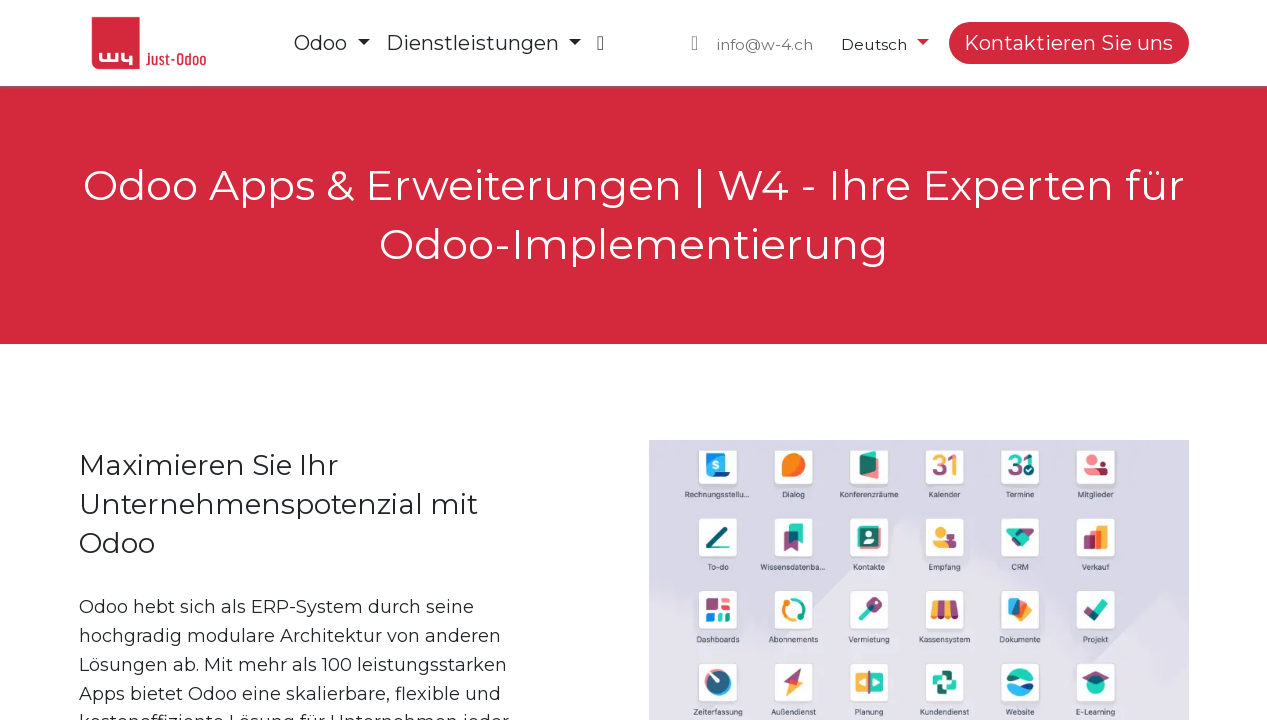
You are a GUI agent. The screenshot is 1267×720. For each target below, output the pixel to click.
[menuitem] (331, 43)
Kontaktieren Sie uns (1068, 43)
